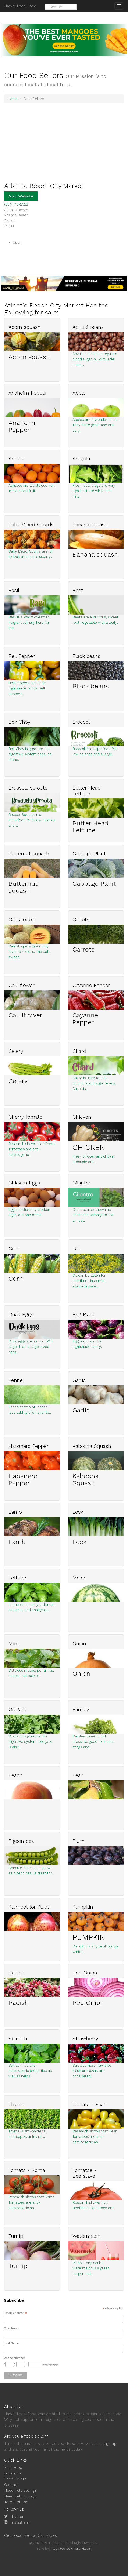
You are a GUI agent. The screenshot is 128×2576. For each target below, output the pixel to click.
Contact (11, 2484)
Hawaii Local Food (20, 6)
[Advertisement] (64, 137)
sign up (109, 2443)
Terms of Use (16, 2502)
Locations (12, 2473)
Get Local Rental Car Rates (30, 2535)
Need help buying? (21, 2496)
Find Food (13, 2467)
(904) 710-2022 (16, 204)
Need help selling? (20, 2490)
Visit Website (21, 196)
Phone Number (14, 2358)
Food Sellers (15, 2479)
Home (12, 99)
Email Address (15, 2313)
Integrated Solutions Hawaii (70, 2549)
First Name (11, 2328)
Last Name (11, 2343)
